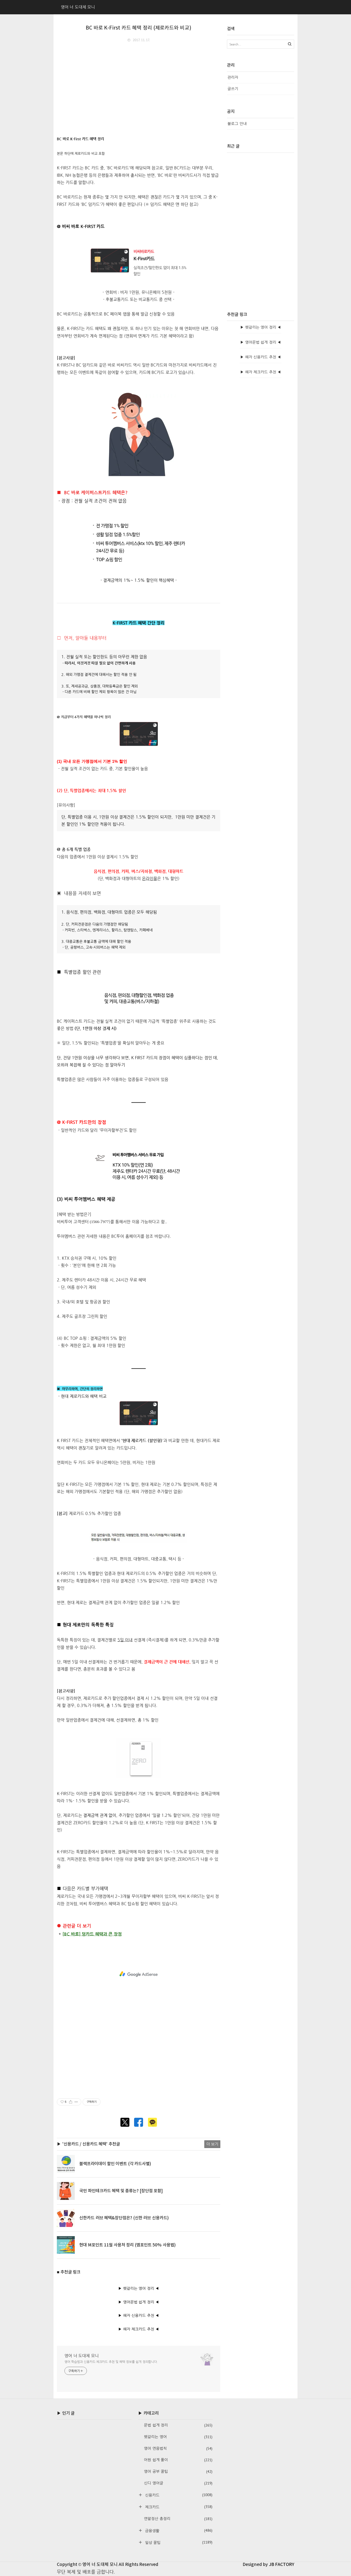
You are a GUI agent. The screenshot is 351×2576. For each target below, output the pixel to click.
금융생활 (178, 2530)
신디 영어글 (178, 2483)
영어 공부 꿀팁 (178, 2471)
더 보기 (212, 2144)
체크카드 (178, 2506)
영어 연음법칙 (178, 2448)
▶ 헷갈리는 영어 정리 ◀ (138, 2288)
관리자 (232, 77)
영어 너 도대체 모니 (81, 2355)
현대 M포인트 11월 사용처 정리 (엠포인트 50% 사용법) (127, 2245)
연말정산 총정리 (178, 2518)
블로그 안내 (237, 123)
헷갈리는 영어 (178, 2436)
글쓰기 (232, 89)
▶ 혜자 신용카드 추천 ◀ (138, 2315)
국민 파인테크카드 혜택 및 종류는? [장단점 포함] (121, 2190)
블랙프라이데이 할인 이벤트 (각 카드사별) (115, 2163)
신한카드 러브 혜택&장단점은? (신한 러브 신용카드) (124, 2218)
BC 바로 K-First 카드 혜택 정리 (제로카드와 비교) (138, 28)
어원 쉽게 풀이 (178, 2460)
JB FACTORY (281, 2564)
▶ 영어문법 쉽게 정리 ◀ (138, 2302)
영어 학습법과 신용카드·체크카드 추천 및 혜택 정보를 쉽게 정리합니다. (111, 2361)
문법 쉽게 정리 (178, 2425)
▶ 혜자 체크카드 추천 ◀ (138, 2329)
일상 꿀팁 (178, 2542)
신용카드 (178, 2494)
